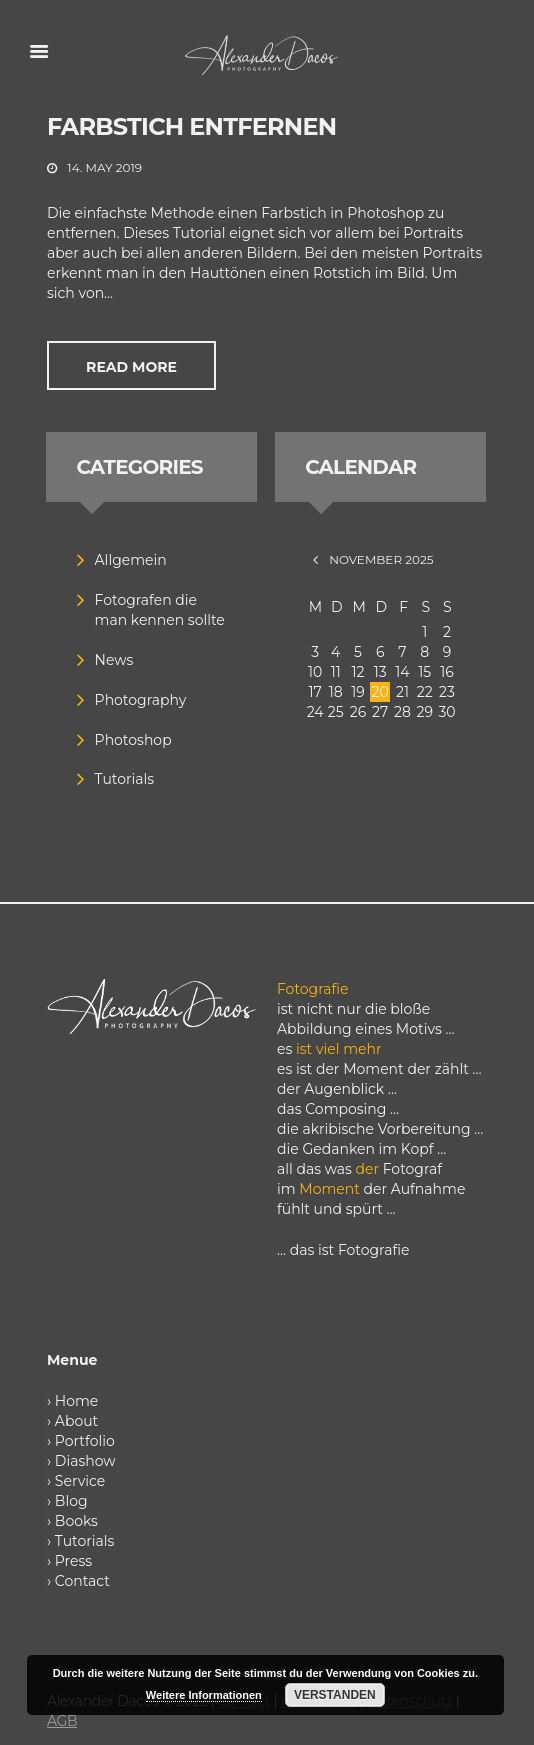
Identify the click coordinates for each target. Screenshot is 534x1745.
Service (80, 1481)
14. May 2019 (104, 167)
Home (76, 1401)
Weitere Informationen (204, 1695)
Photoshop (133, 740)
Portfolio (85, 1441)
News (114, 660)
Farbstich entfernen (191, 126)
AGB (62, 1721)
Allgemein (131, 560)
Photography (141, 700)
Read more (131, 367)
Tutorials (125, 779)
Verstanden (335, 1695)
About (76, 1421)
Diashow (85, 1461)
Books (76, 1521)
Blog (71, 1501)
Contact (82, 1581)
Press (73, 1561)
